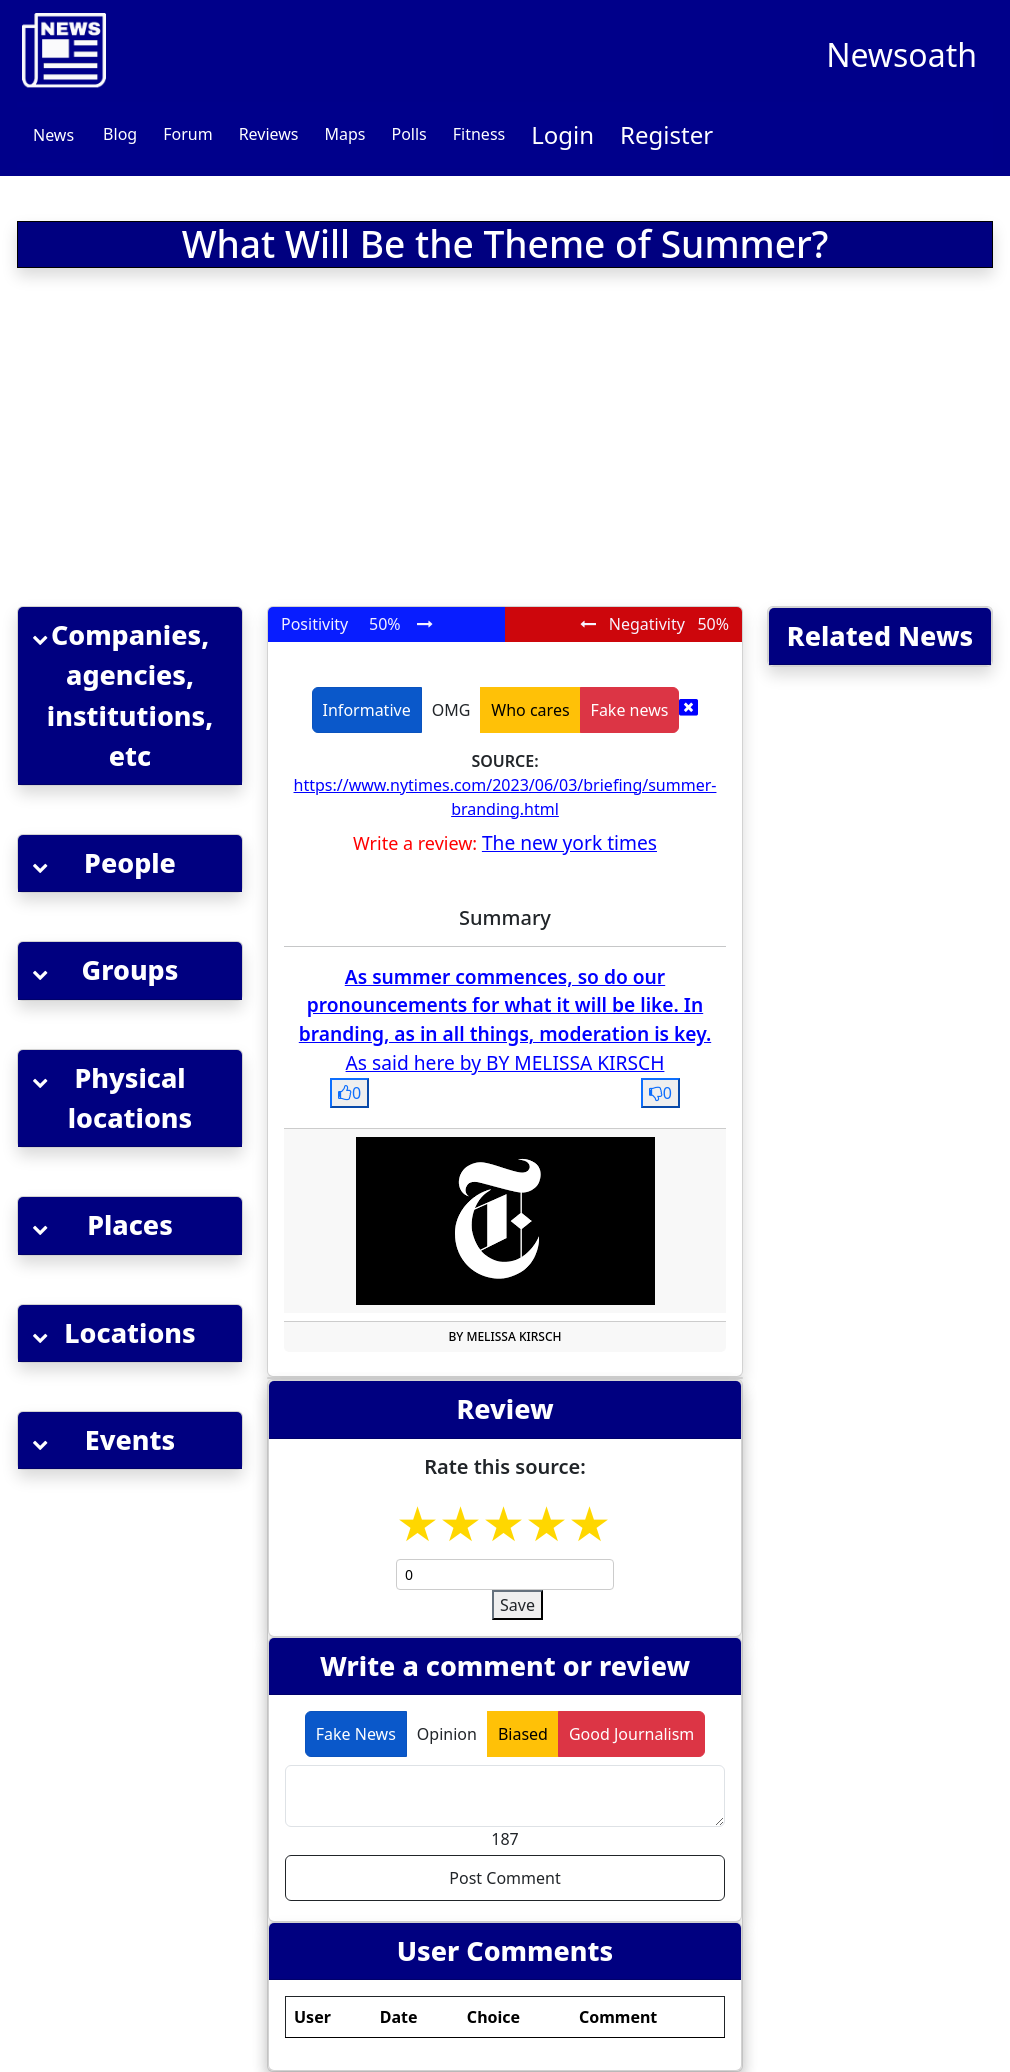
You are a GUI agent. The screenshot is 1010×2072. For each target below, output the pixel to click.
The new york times (569, 842)
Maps (344, 134)
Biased (523, 1734)
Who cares (530, 710)
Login (562, 134)
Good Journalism (631, 1734)
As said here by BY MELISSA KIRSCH (505, 1062)
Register (666, 134)
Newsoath (901, 54)
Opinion (447, 1734)
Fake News (356, 1734)
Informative (367, 710)
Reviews (269, 134)
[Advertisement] (320, 441)
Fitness (479, 134)
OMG (451, 710)
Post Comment (504, 1878)
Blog (120, 134)
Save (517, 1605)
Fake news (630, 710)
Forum (187, 134)
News (53, 135)
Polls (408, 134)
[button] (130, 696)
